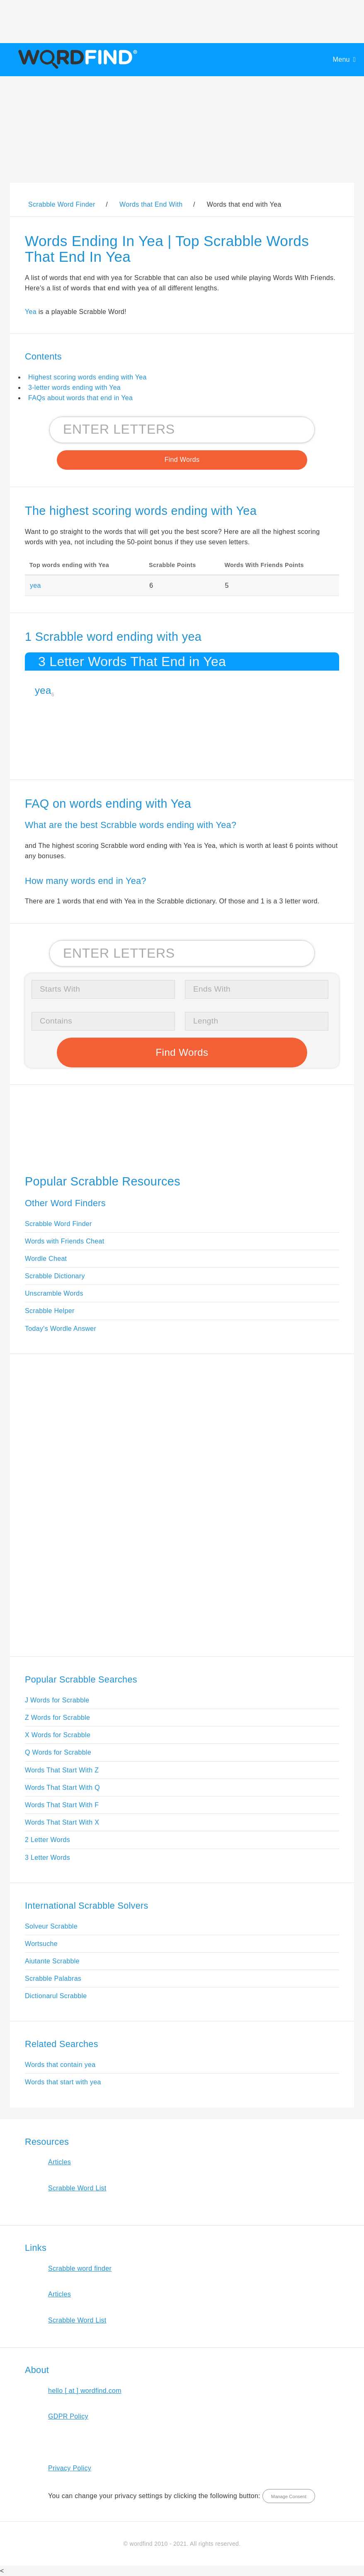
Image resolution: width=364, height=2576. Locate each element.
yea (35, 585)
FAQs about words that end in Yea (80, 397)
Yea (30, 311)
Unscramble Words (54, 1293)
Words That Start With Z (62, 1770)
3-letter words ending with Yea (74, 387)
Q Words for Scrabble (58, 1752)
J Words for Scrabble (57, 1700)
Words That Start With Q (62, 1787)
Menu (341, 59)
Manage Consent (288, 2496)
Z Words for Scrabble (57, 1717)
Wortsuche (41, 1943)
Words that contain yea (60, 2064)
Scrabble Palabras (53, 1978)
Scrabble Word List (77, 2188)
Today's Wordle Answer (60, 1328)
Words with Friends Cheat (64, 1241)
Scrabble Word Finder (58, 1223)
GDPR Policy (68, 2416)
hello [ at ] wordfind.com (84, 2390)
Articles (59, 2162)
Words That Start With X (62, 1822)
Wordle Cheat (46, 1258)
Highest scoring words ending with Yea (87, 377)
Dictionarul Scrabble (56, 1995)
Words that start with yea (63, 2082)
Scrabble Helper (50, 1310)
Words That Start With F (62, 1804)
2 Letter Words (47, 1839)
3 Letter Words (47, 1857)
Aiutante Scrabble (52, 1961)
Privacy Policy (69, 2468)
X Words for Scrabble (57, 1734)
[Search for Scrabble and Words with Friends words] (182, 429)
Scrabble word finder (80, 2268)
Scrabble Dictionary (55, 1276)
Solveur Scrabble (51, 1926)
